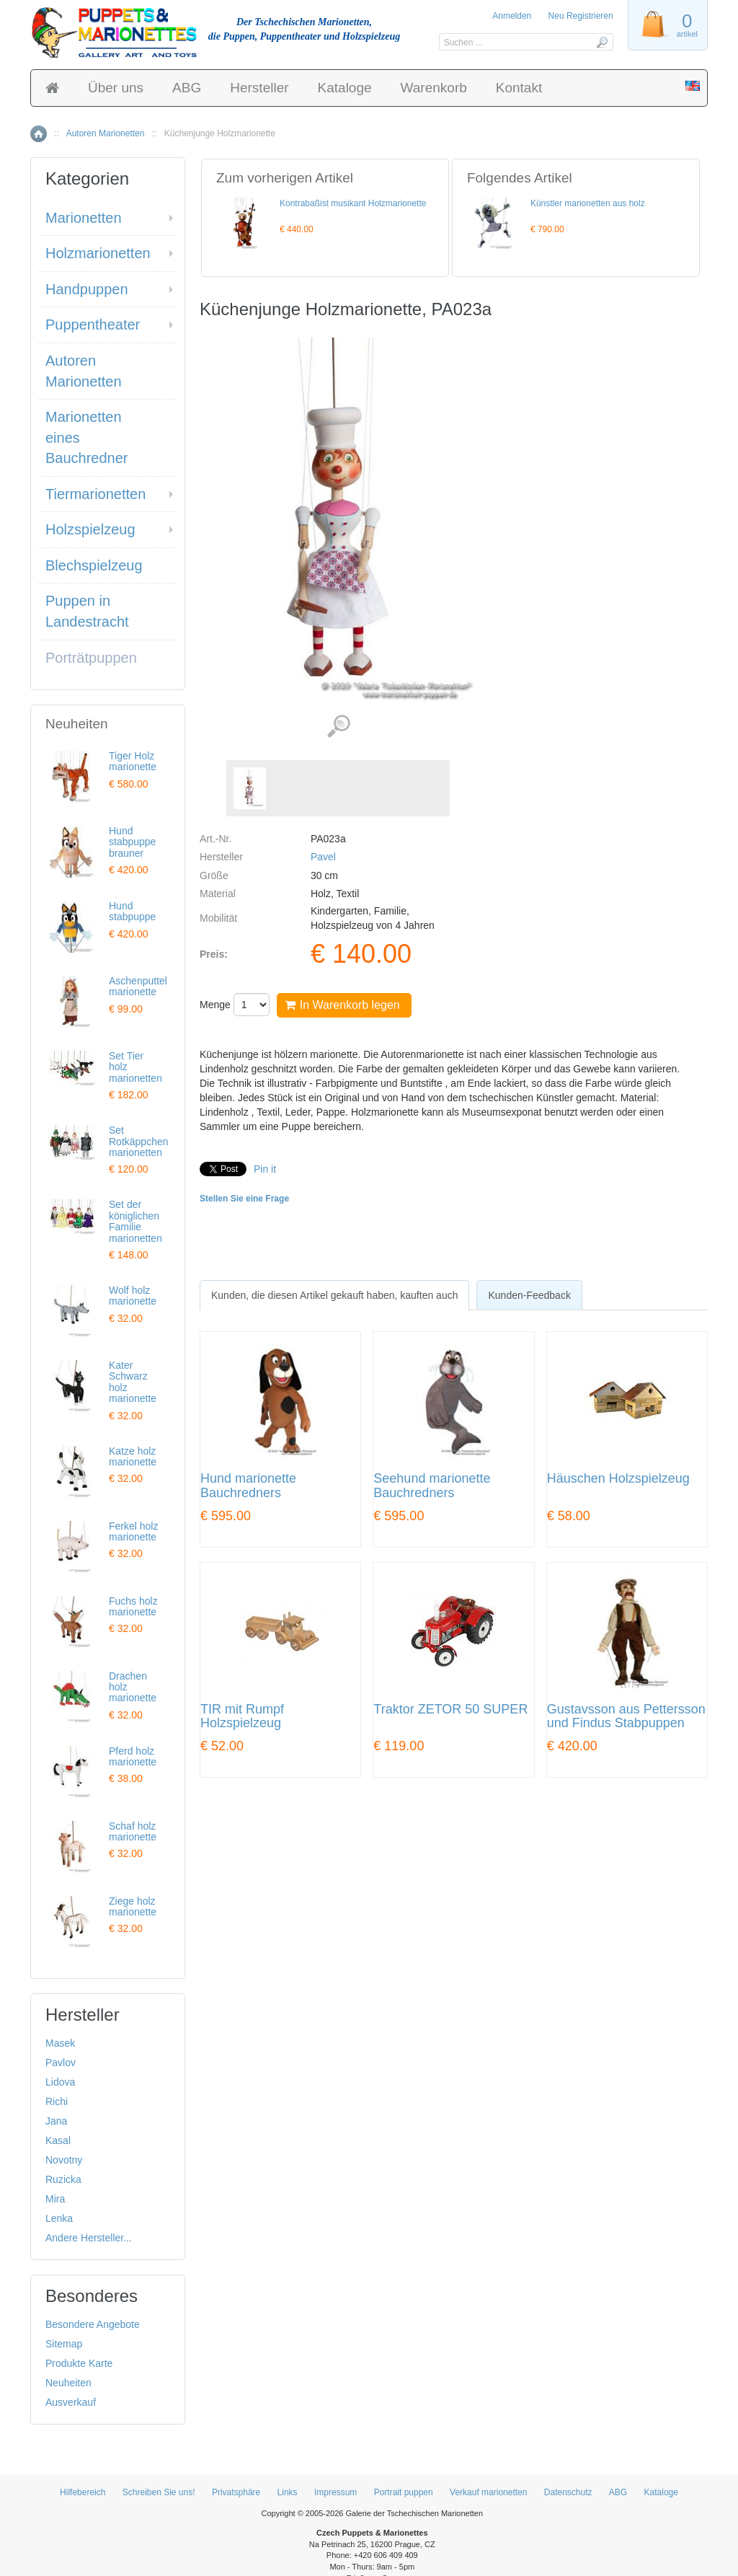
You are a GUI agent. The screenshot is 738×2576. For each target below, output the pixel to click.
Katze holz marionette (132, 1456)
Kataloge (345, 87)
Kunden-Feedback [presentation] (529, 1295)
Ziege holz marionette (132, 1906)
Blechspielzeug (94, 565)
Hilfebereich (82, 2492)
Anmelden (511, 16)
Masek (60, 2043)
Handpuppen (86, 289)
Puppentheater (92, 324)
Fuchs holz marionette (133, 1606)
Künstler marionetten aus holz (587, 203)
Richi (56, 2101)
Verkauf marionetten (488, 2492)
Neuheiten (68, 2382)
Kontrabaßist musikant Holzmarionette (353, 203)
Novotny (63, 2160)
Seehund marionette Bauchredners (431, 1486)
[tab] (334, 1295)
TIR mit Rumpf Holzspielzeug (242, 1717)
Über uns (115, 87)
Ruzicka (63, 2179)
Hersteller (259, 87)
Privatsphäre (236, 2492)
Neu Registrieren (580, 16)
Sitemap (63, 2344)
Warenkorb (434, 87)
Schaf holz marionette (132, 1831)
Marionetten (83, 218)
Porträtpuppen (91, 658)
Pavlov (60, 2062)
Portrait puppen (403, 2492)
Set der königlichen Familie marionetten (135, 1221)
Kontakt (519, 87)
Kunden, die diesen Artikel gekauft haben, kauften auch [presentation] (334, 1295)
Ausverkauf (70, 2402)
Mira (55, 2199)
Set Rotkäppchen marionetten (139, 1141)
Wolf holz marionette (132, 1295)
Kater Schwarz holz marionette (132, 1381)
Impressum (335, 2492)
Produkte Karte (78, 2363)
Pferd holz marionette (132, 1756)
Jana (56, 2121)
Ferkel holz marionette (133, 1531)
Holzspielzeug (90, 529)
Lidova (60, 2082)
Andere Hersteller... (88, 2238)
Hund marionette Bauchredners (248, 1486)
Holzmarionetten (98, 253)
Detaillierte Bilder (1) (338, 726)
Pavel (323, 857)
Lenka (59, 2218)
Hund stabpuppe (132, 911)
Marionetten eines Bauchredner (86, 437)
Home (38, 133)
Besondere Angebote (92, 2324)
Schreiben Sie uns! (159, 2492)
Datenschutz (568, 2492)
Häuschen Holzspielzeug (618, 1479)
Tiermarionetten (95, 494)
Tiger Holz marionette (132, 761)
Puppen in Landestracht (87, 611)
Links (287, 2492)
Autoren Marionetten (105, 133)
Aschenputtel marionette (138, 986)
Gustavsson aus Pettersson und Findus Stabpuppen (626, 1717)
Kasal (58, 2140)
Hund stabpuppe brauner (132, 842)
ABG (186, 87)
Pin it (265, 1169)
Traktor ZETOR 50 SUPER (450, 1709)
